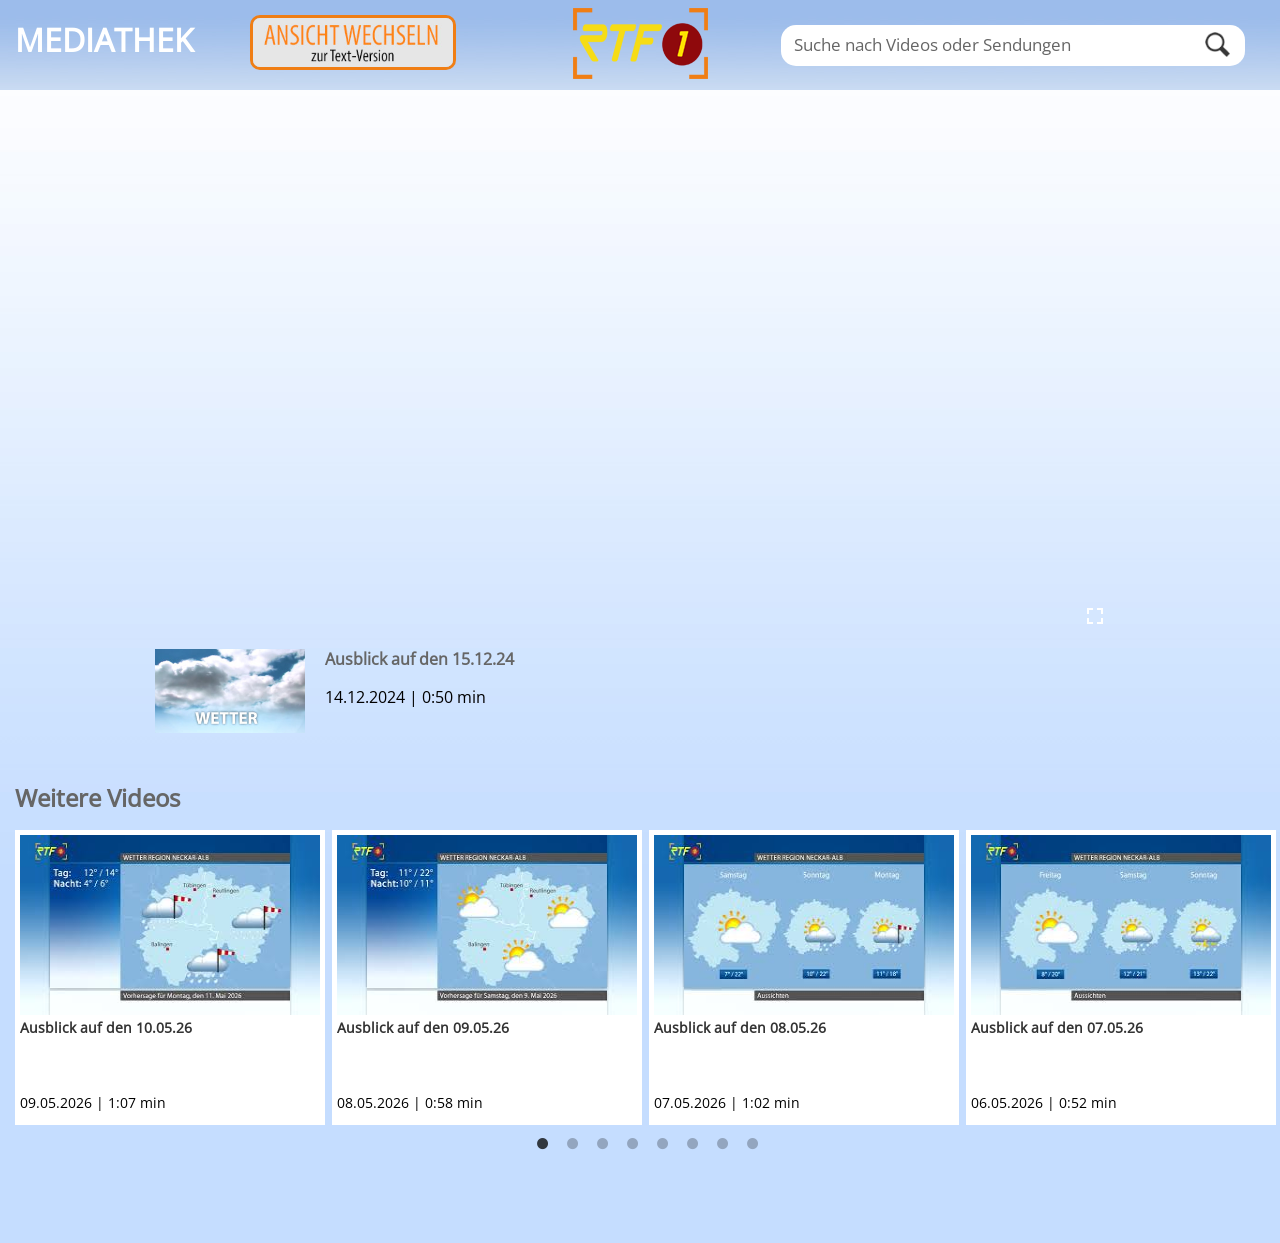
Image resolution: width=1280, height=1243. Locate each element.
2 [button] (573, 1144)
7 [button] (723, 1144)
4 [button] (633, 1144)
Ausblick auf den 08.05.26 (740, 1027)
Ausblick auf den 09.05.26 (423, 1027)
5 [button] (663, 1144)
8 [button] (753, 1144)
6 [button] (693, 1144)
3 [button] (603, 1144)
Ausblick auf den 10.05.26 (106, 1027)
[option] (173, 977)
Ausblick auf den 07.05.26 (1057, 1027)
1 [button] (543, 1144)
